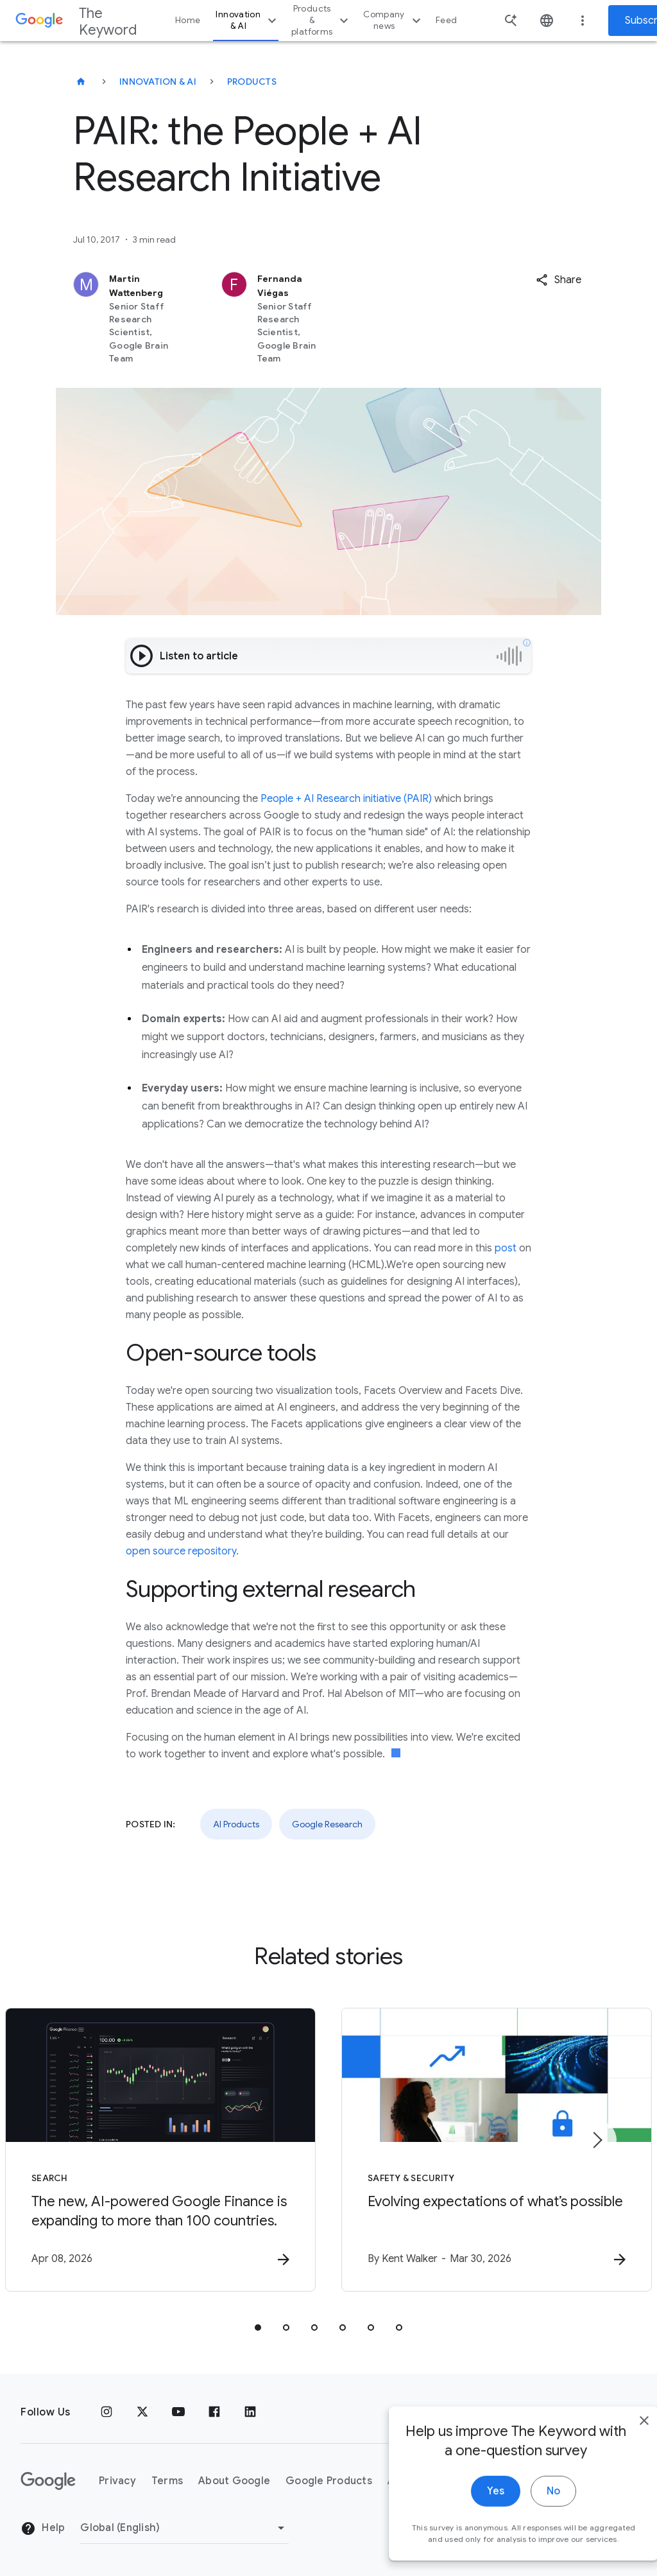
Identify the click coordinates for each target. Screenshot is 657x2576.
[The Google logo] (48, 2481)
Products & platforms (321, 20)
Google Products (329, 2481)
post (505, 1248)
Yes (468, 2529)
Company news (393, 20)
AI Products (236, 1824)
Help (43, 2528)
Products (252, 81)
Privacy (117, 2481)
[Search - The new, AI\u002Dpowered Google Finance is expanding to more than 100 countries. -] (160, 2149)
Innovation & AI (248, 20)
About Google (234, 2481)
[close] (617, 2459)
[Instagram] (106, 2412)
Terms (167, 2481)
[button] (558, 280)
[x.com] (142, 2412)
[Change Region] (184, 2527)
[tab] (258, 2327)
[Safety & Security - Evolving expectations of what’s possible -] (496, 2149)
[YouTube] (178, 2412)
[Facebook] (214, 2412)
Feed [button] (446, 20)
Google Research (327, 1824)
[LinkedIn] (250, 2412)
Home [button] (187, 20)
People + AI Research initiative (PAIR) (346, 798)
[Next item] (597, 2140)
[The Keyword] (80, 81)
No (526, 2529)
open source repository (181, 1551)
